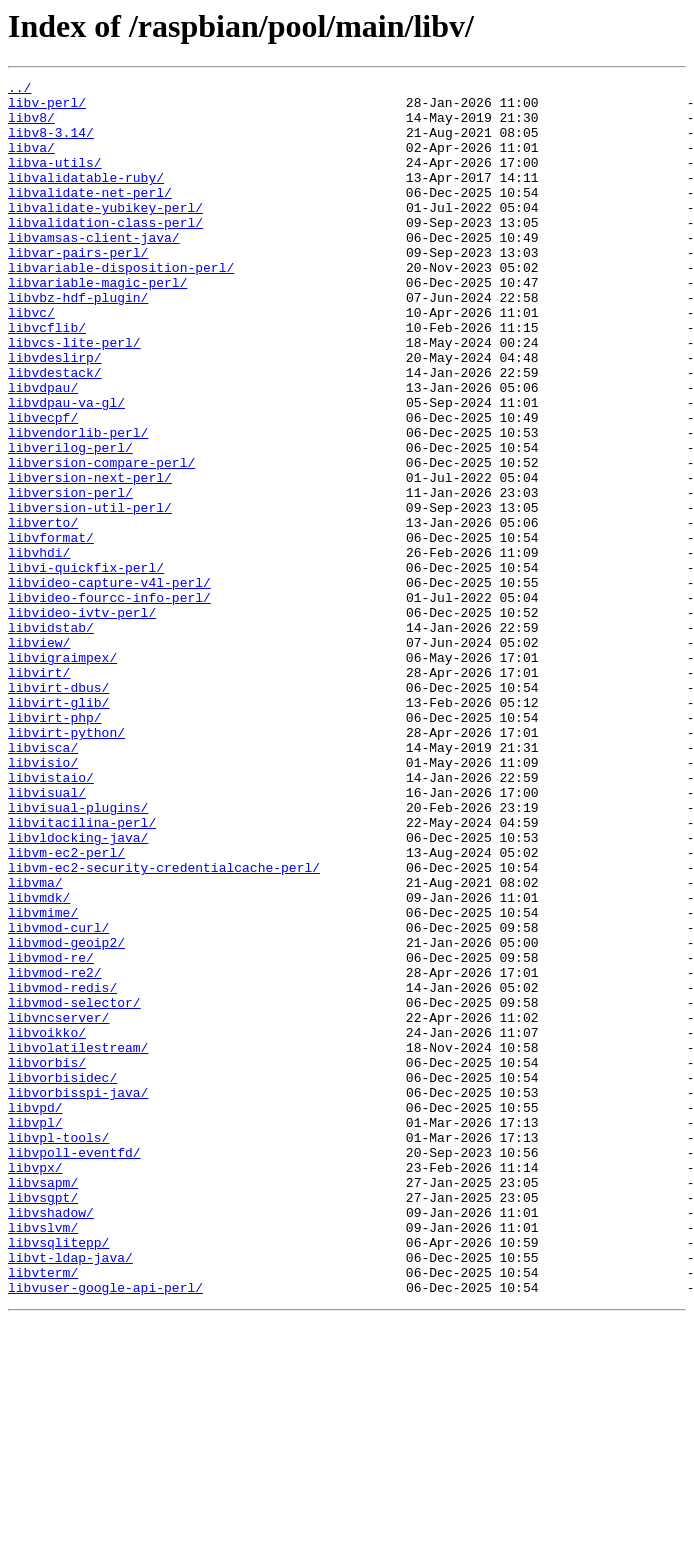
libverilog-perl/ (70, 522)
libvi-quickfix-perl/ (86, 666)
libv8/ (31, 126)
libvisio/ (43, 900)
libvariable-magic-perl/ (97, 324)
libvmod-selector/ (74, 1188)
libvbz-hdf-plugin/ (78, 342)
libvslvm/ (43, 1458)
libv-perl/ (47, 108)
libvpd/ (35, 1314)
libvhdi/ (39, 648)
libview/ (39, 756)
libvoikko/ (47, 1224)
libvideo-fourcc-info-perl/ (109, 702)
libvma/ (35, 1044)
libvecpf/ (43, 486)
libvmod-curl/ (58, 1098)
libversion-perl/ (70, 576)
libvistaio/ (51, 918)
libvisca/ (43, 882)
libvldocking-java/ (78, 990)
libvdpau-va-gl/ (66, 468)
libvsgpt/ (43, 1422)
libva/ (31, 162)
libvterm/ (43, 1512)
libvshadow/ (51, 1440)
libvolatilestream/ (78, 1242)
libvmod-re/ (51, 1134)
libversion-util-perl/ (90, 594)
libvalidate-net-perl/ (90, 216)
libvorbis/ (47, 1260)
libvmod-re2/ (55, 1152)
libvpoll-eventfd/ (74, 1368)
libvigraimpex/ (62, 774)
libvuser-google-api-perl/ (105, 1530)
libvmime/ (43, 1080)
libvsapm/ (43, 1404)
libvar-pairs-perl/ (78, 288)
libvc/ (31, 360)
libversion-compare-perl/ (101, 540)
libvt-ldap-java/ (70, 1494)
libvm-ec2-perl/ (66, 1008)
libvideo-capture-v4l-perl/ (109, 684)
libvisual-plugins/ (78, 954)
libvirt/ (39, 792)
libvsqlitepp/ (58, 1476)
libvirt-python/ (66, 864)
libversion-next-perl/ (90, 558)
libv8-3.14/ (51, 144)
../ (19, 90)
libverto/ (43, 612)
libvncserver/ (58, 1206)
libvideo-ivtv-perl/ (82, 720)
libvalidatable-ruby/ (86, 198)
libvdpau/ (43, 450)
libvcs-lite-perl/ (74, 396)
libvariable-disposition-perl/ (121, 306)
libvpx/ (35, 1386)
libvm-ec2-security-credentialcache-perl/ (164, 1026)
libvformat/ (51, 630)
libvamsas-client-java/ (94, 270)
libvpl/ (35, 1332)
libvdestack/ (55, 432)
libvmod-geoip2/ (66, 1116)
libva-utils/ (55, 180)
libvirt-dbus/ (58, 810)
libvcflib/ (47, 378)
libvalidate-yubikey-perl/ (105, 234)
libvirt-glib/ (58, 828)
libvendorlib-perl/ (78, 504)
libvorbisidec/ (62, 1278)
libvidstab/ (51, 738)
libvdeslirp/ (55, 414)
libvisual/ (47, 936)
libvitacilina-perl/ (82, 972)
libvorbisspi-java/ (78, 1296)
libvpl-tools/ (58, 1350)
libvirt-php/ (55, 846)
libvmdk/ (39, 1062)
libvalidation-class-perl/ (105, 252)
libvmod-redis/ (62, 1170)
